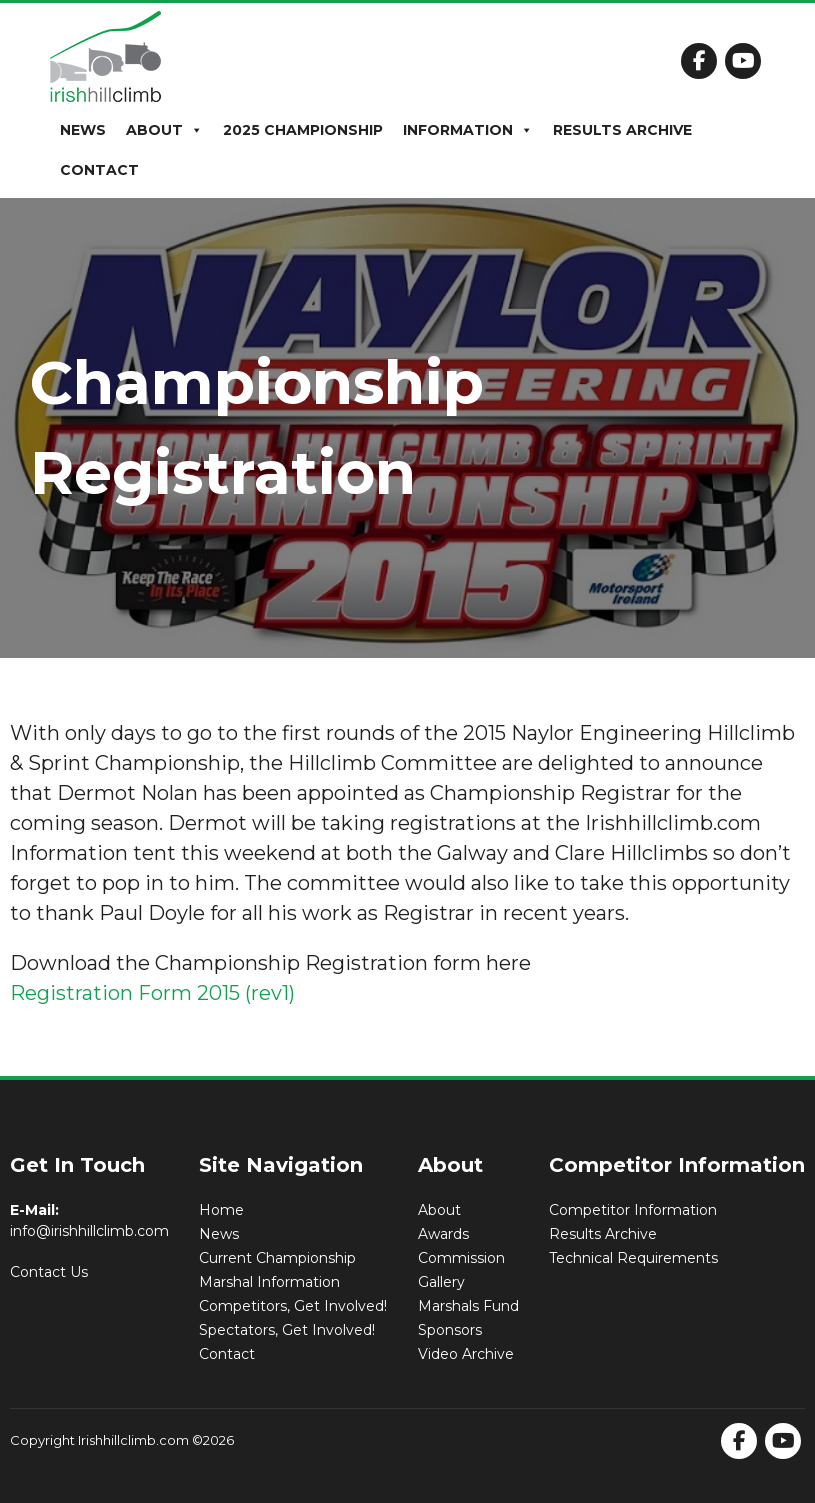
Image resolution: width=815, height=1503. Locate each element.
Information (468, 130)
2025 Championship (303, 130)
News (83, 130)
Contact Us (49, 1272)
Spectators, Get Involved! (287, 1330)
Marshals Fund (468, 1306)
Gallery (441, 1282)
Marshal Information (269, 1282)
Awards (443, 1234)
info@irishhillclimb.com (89, 1231)
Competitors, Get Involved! (293, 1306)
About (164, 130)
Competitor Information (633, 1210)
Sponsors (450, 1330)
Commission (461, 1258)
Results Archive (622, 130)
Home (221, 1210)
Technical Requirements (633, 1258)
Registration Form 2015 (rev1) (152, 993)
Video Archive (466, 1354)
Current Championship (277, 1258)
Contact (99, 170)
